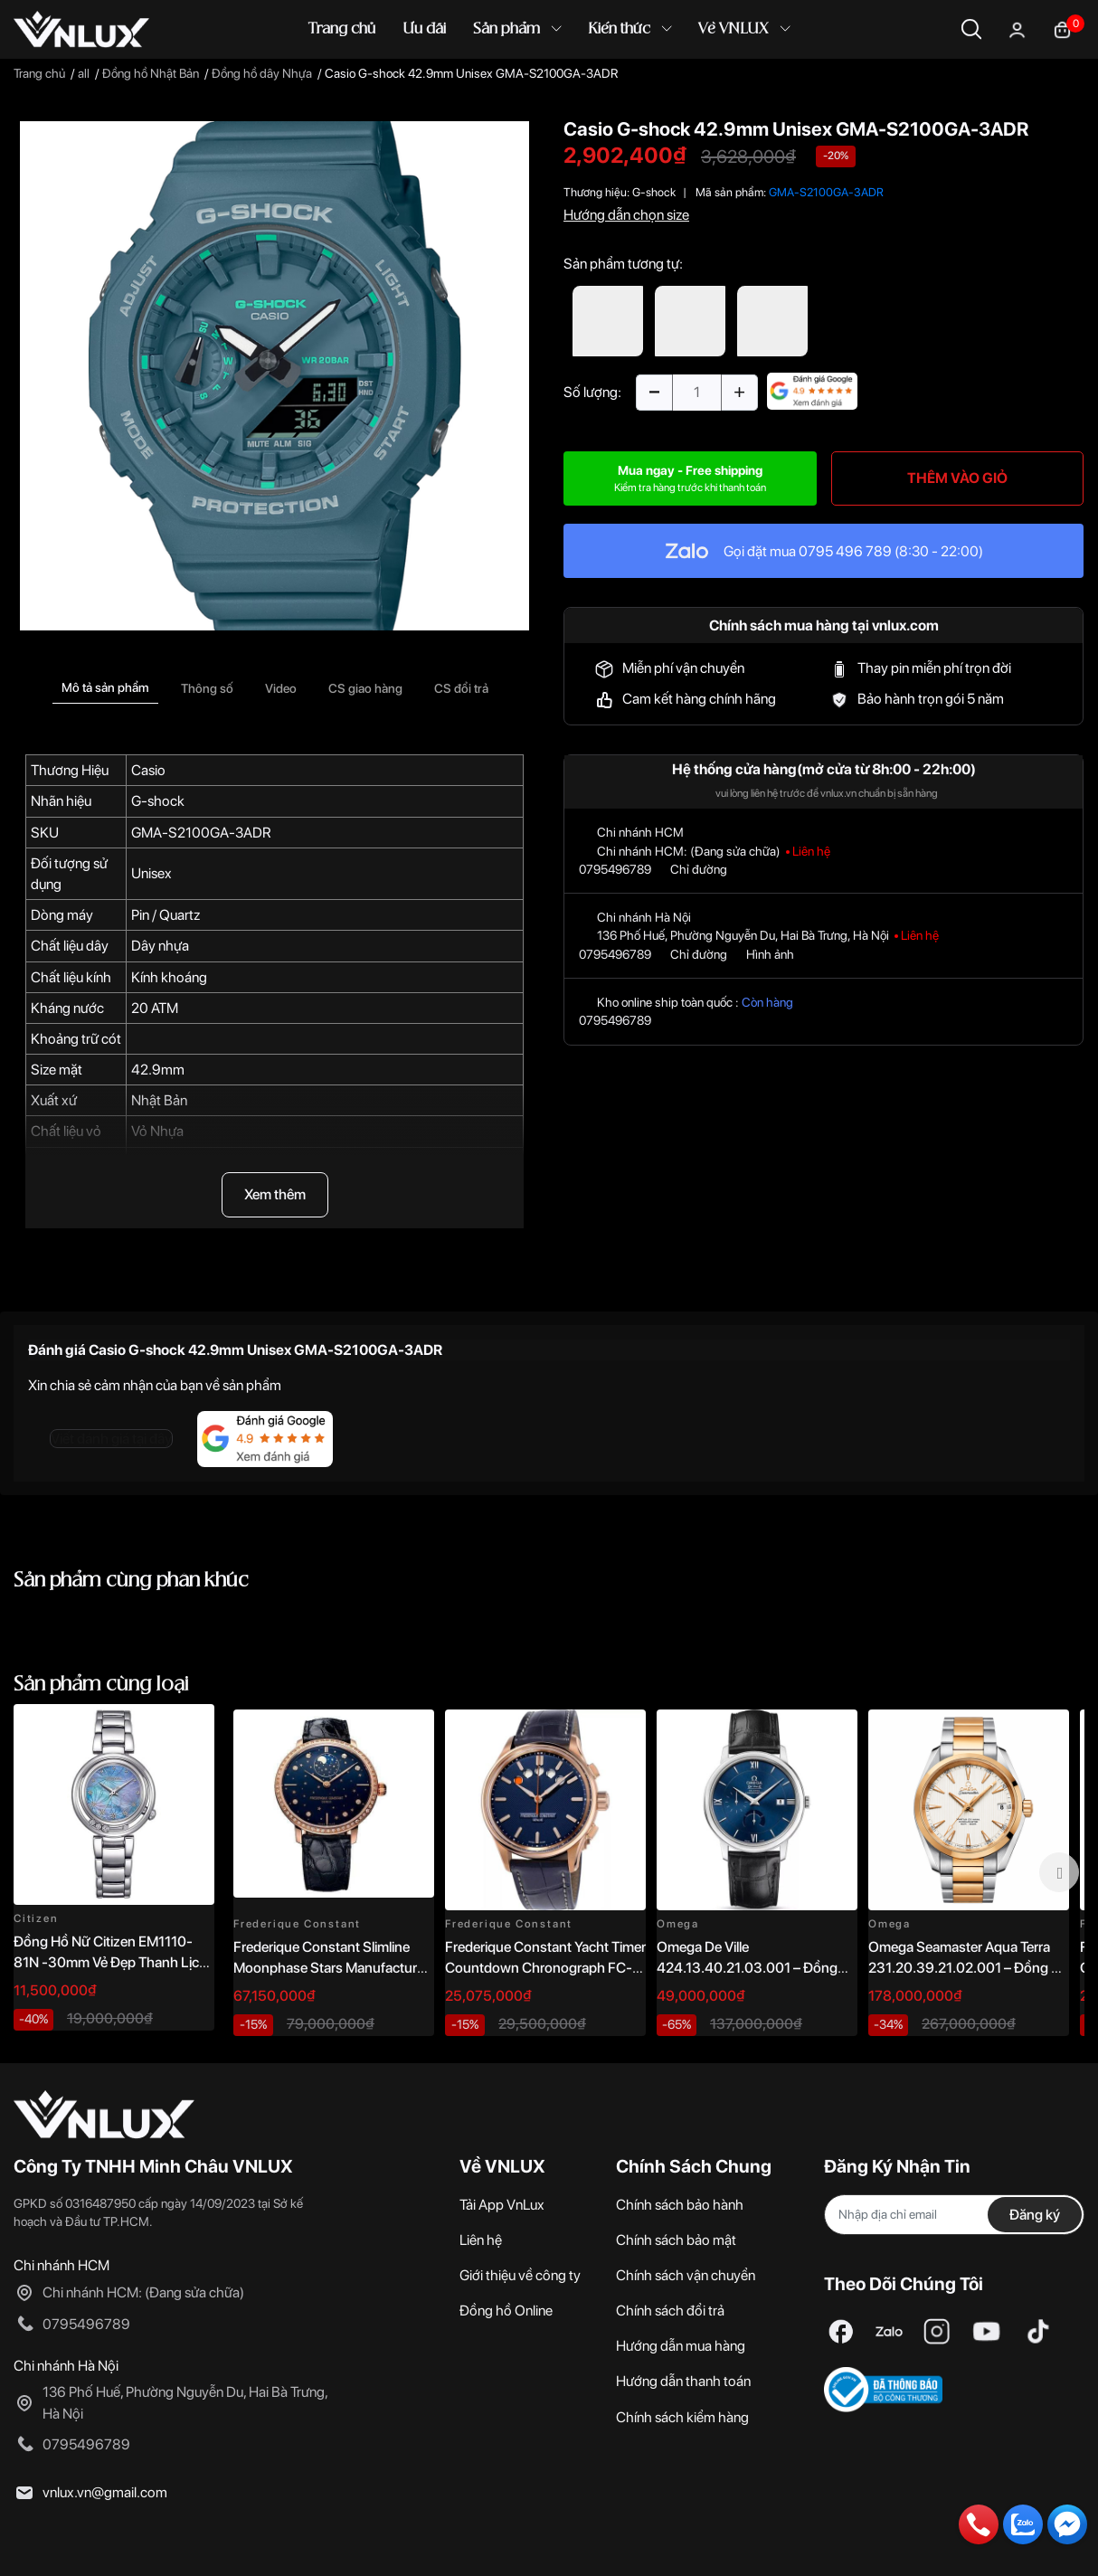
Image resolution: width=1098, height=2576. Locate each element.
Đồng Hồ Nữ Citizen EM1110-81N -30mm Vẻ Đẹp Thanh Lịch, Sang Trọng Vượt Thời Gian (112, 1962)
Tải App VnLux (501, 2204)
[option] (274, 375)
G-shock (158, 801)
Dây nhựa (160, 945)
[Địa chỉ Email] (954, 2214)
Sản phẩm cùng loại (101, 1684)
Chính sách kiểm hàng (682, 2417)
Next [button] (1059, 1872)
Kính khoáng (169, 977)
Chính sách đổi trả (670, 2310)
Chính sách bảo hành (679, 2204)
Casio (148, 770)
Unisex (151, 873)
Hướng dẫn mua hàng (680, 2345)
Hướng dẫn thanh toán (683, 2381)
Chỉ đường (698, 869)
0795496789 (615, 869)
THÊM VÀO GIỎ (957, 478)
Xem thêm (275, 1194)
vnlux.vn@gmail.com (105, 2492)
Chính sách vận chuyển (685, 2275)
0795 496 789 (845, 551)
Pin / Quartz (165, 914)
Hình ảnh (770, 954)
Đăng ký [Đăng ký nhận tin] (1034, 2214)
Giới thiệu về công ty (520, 2275)
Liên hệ (480, 2240)
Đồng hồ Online (506, 2310)
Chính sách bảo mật (676, 2240)
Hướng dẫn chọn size (626, 214)
